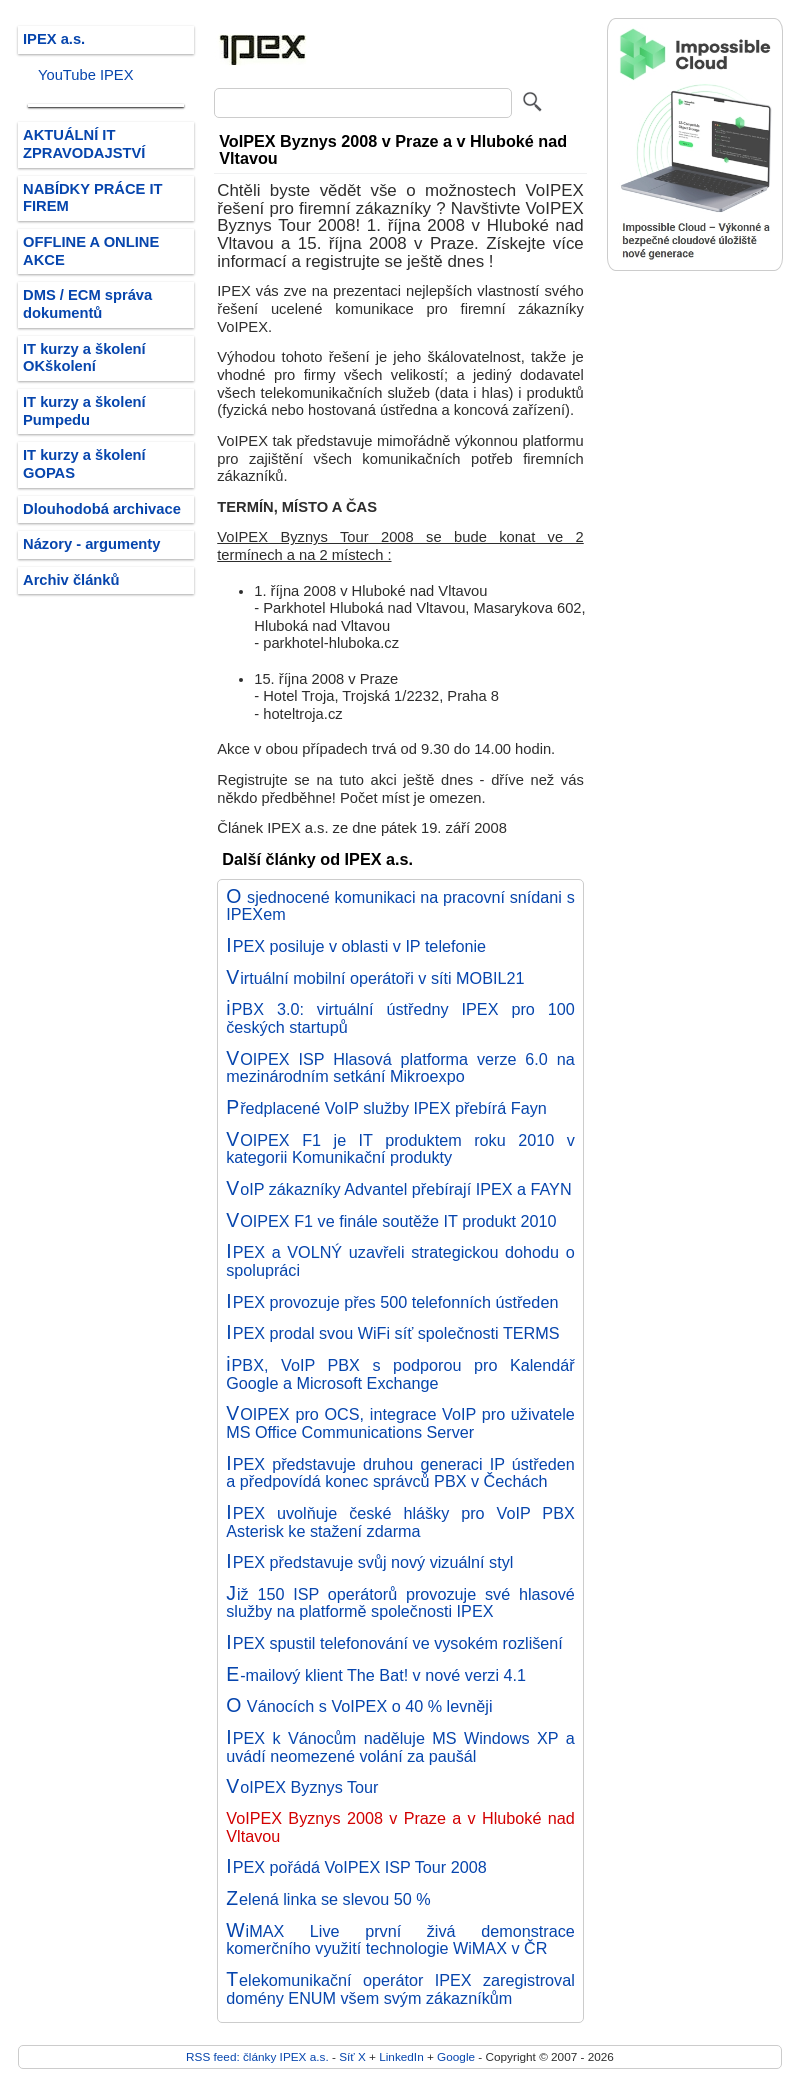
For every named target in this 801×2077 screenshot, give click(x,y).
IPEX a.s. (54, 39)
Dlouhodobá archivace (102, 509)
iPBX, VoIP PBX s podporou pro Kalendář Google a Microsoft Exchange (400, 1374)
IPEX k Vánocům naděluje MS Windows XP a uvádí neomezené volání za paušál (400, 1747)
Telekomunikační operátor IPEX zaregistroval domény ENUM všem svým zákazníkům (400, 1989)
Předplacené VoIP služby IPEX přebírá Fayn (386, 1108)
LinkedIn (401, 2056)
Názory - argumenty (91, 544)
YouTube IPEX (85, 75)
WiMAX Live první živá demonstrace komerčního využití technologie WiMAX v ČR (400, 1940)
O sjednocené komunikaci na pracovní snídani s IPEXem (400, 906)
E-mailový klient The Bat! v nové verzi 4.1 (376, 1675)
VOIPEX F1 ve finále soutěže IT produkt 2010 (391, 1221)
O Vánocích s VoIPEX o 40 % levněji (359, 1706)
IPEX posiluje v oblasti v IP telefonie (356, 946)
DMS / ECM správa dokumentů (87, 304)
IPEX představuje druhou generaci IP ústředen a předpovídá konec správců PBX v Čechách (400, 1473)
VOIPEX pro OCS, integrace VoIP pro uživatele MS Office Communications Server (400, 1423)
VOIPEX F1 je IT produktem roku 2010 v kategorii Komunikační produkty (400, 1149)
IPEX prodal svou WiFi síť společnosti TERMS (392, 1333)
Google (456, 2056)
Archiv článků (71, 580)
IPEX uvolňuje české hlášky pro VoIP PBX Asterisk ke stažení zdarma (400, 1522)
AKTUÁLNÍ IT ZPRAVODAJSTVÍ (84, 144)
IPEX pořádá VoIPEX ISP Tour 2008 (356, 1867)
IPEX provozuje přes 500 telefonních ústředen (392, 1302)
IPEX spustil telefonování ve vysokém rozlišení (394, 1643)
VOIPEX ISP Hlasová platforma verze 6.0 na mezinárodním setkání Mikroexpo (400, 1068)
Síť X (352, 2056)
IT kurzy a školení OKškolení (84, 358)
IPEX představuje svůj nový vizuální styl (369, 1562)
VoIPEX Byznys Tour (302, 1787)
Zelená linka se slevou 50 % (328, 1899)
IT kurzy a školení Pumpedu (84, 411)
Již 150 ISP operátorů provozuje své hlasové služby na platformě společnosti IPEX (400, 1603)
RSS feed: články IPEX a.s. (257, 2056)
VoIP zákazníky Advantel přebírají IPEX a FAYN (398, 1189)
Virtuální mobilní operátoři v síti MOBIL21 (375, 978)
